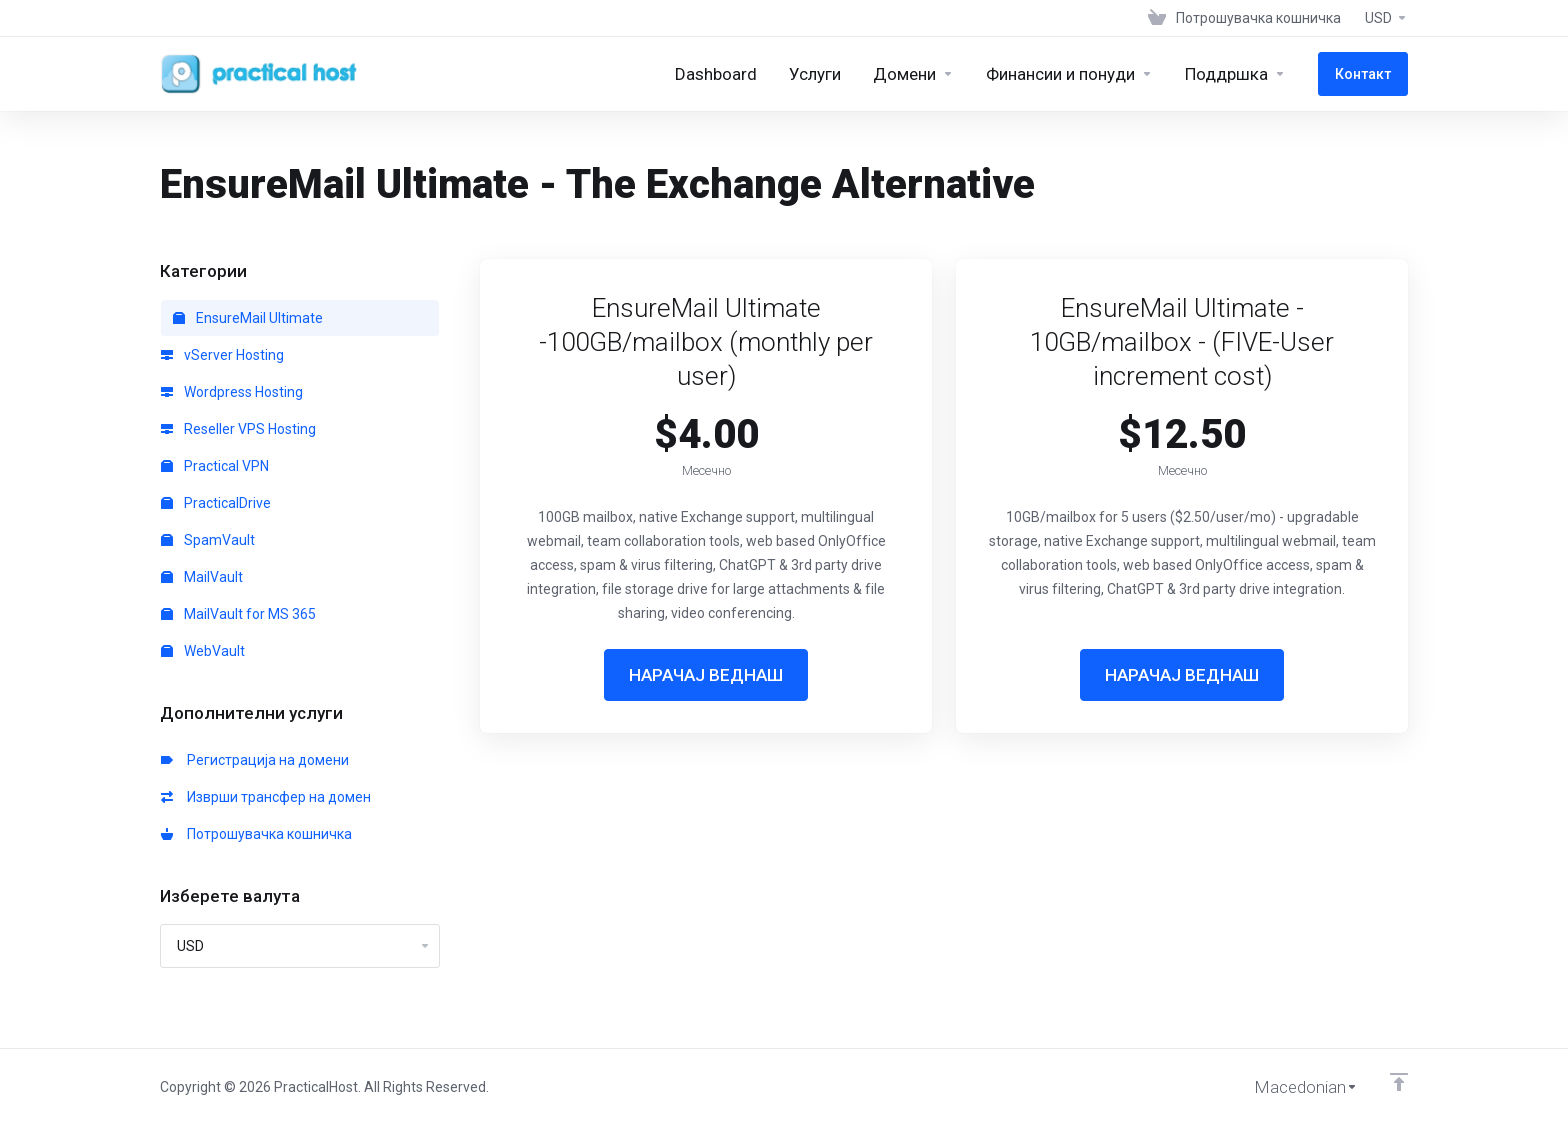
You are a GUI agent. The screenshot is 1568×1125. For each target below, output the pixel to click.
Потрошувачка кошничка (256, 834)
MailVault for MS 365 (238, 614)
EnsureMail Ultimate (248, 318)
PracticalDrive (216, 503)
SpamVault (208, 540)
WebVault (203, 651)
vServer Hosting (222, 355)
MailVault (202, 577)
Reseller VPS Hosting (238, 429)
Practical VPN (215, 466)
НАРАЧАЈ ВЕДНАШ (706, 675)
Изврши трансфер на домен (266, 797)
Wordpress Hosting (232, 392)
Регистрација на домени (255, 760)
